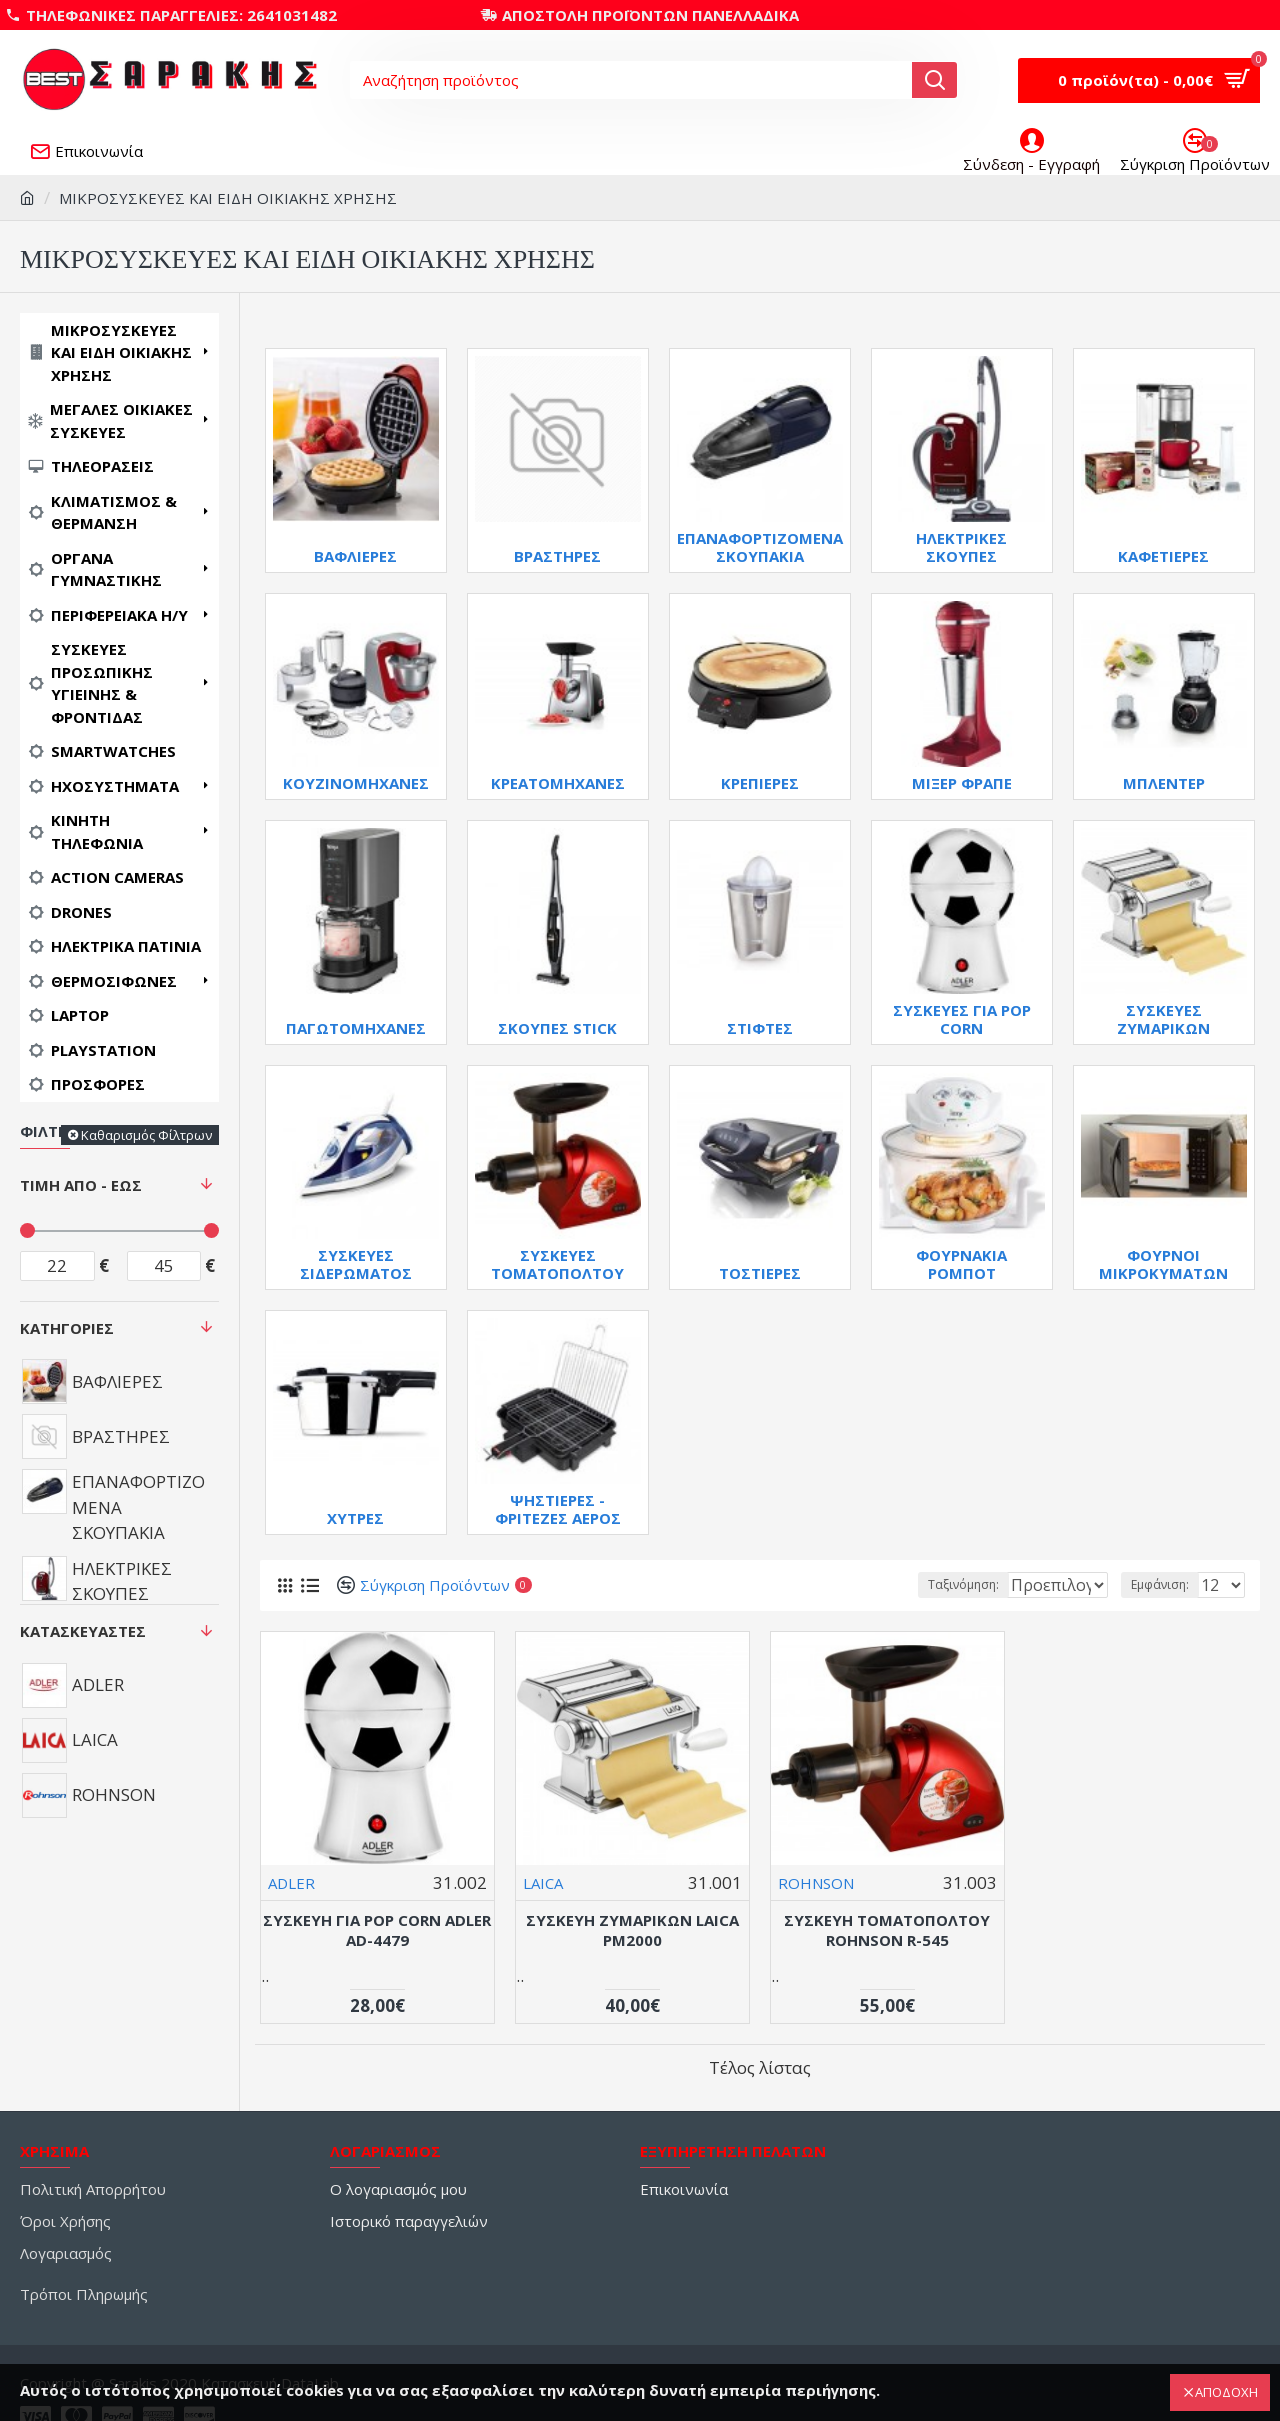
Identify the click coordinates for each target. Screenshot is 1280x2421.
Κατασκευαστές (83, 1631)
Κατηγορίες (67, 1328)
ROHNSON (816, 1883)
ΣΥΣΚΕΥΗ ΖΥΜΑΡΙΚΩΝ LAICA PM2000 (632, 1930)
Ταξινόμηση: (898, 1584)
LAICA (543, 1883)
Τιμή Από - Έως (81, 1185)
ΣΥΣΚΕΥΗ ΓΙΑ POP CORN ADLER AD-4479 (377, 1930)
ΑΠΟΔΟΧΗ (1226, 2392)
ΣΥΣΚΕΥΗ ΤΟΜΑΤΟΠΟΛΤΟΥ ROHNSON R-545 (887, 1930)
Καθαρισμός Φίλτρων (146, 1135)
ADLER (291, 1883)
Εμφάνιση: (1166, 1584)
